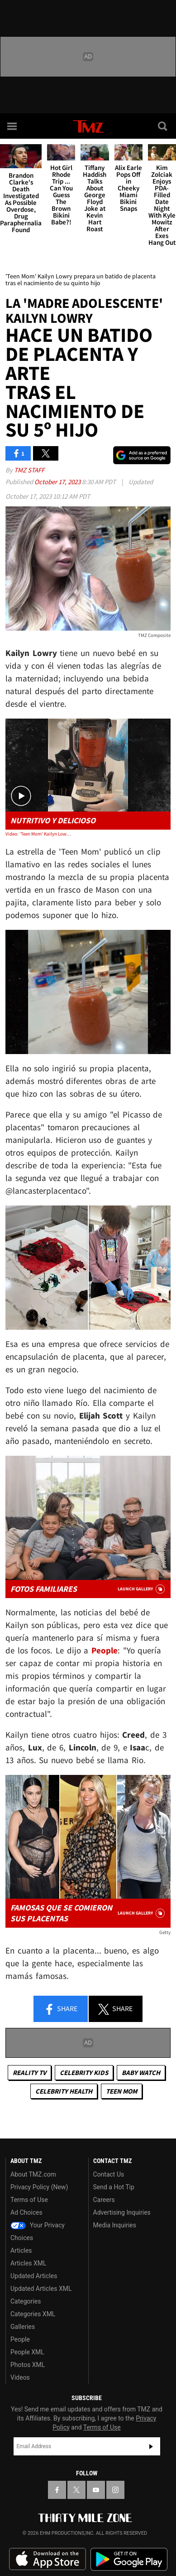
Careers (104, 2199)
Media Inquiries (114, 2225)
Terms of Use (29, 2199)
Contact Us (108, 2174)
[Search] (163, 126)
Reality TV (29, 2072)
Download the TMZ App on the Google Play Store (128, 2559)
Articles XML (28, 2263)
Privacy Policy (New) (39, 2187)
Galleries (22, 2326)
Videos (20, 2377)
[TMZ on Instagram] (115, 2490)
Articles (21, 2250)
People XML (27, 2352)
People (20, 2339)
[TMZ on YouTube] (96, 2490)
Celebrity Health (63, 2091)
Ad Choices (26, 2212)
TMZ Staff (29, 470)
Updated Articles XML (40, 2288)
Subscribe (151, 2446)
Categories (25, 2301)
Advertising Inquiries (122, 2212)
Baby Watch (141, 2072)
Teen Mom (121, 2091)
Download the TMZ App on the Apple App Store (47, 2559)
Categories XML (32, 2314)
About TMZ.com (33, 2174)
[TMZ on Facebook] (57, 2490)
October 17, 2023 (58, 481)
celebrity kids (84, 2072)
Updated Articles (33, 2276)
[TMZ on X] (76, 2490)
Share (60, 2009)
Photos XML (27, 2364)
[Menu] (12, 126)
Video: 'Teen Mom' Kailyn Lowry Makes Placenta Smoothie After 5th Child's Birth (38, 834)
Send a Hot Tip (113, 2187)
